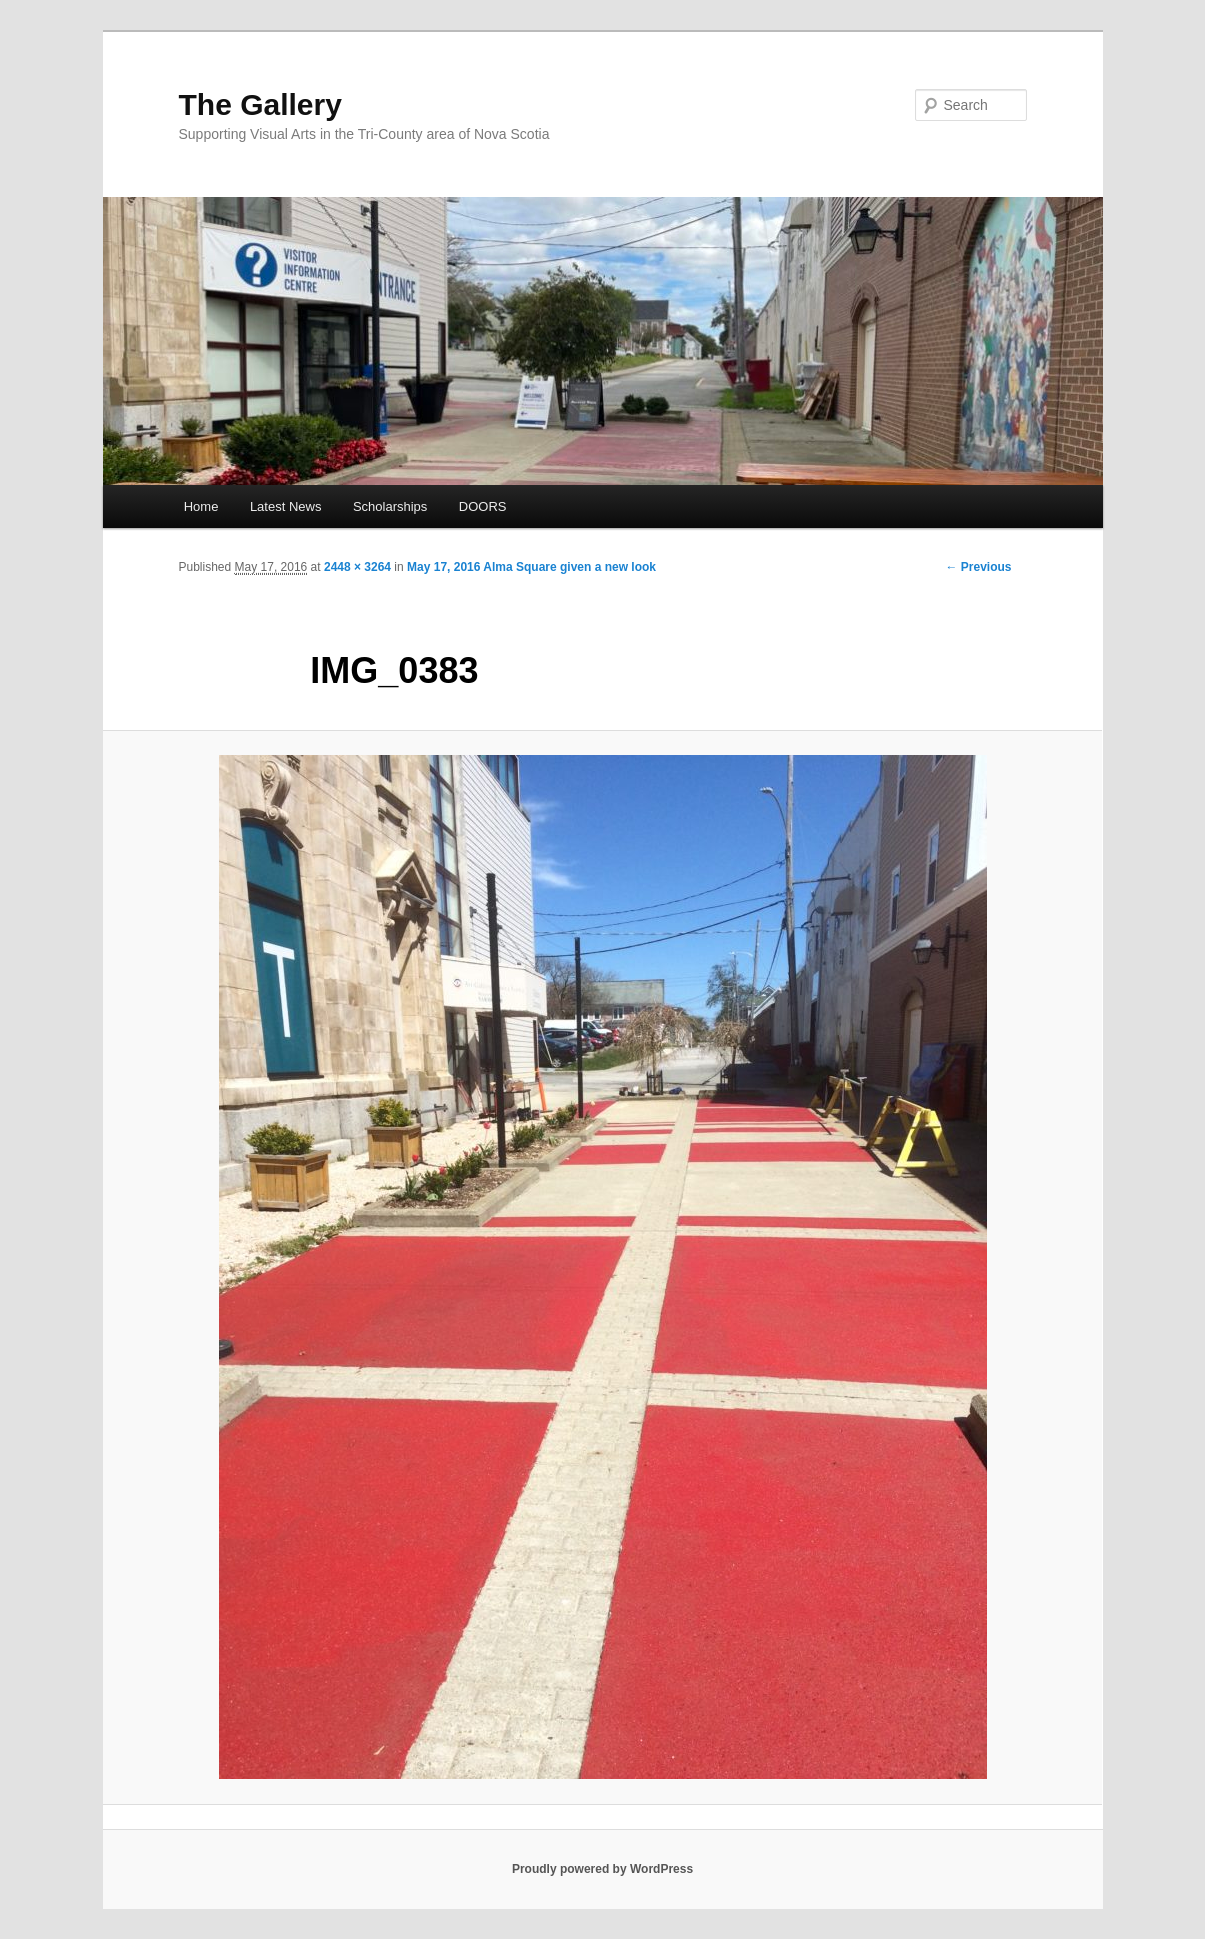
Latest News (286, 506)
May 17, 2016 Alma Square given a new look (531, 567)
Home (201, 506)
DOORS (483, 506)
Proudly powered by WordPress (602, 1869)
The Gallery (260, 104)
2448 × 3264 (357, 567)
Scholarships (390, 506)
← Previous (978, 567)
